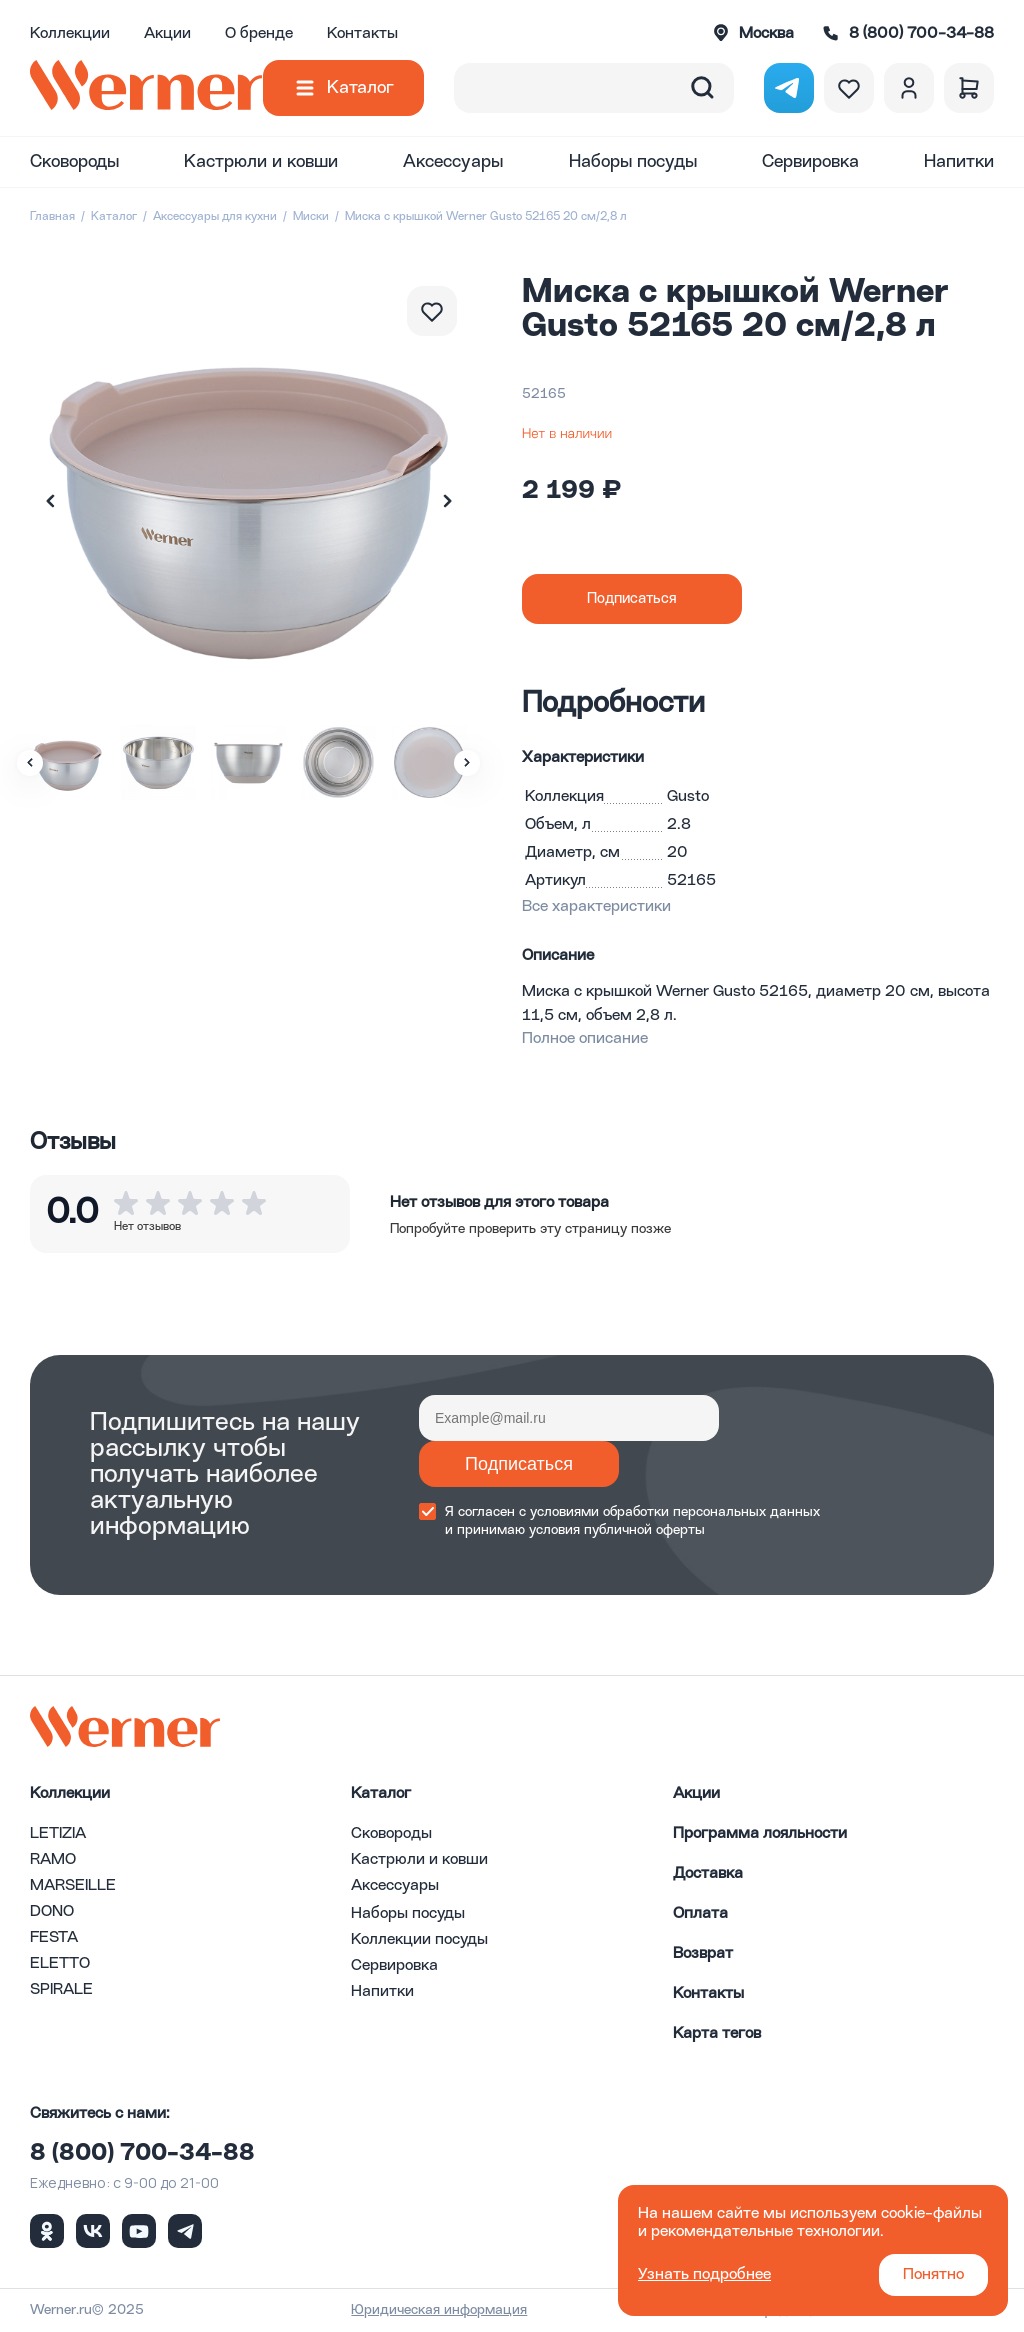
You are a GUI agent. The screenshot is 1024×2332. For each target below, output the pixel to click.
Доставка (708, 1874)
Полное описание (585, 1039)
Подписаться (519, 1464)
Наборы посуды (633, 162)
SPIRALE (61, 1990)
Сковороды (74, 162)
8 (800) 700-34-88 (142, 2154)
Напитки (959, 162)
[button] (447, 501)
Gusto (688, 797)
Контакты (362, 34)
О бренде (259, 34)
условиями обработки (599, 1512)
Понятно (933, 2275)
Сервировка (810, 162)
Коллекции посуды (419, 1940)
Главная (52, 217)
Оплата (700, 1914)
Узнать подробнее (704, 2275)
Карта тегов (717, 2034)
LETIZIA (58, 1834)
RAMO (53, 1860)
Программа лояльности (760, 1834)
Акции (167, 34)
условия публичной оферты (617, 1530)
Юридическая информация (439, 2310)
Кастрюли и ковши (261, 162)
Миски (311, 217)
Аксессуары (453, 162)
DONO (52, 1912)
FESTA (54, 1938)
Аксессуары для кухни (215, 217)
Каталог (360, 88)
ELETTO (60, 1964)
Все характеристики (596, 907)
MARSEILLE (73, 1886)
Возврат (703, 1954)
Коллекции (70, 34)
